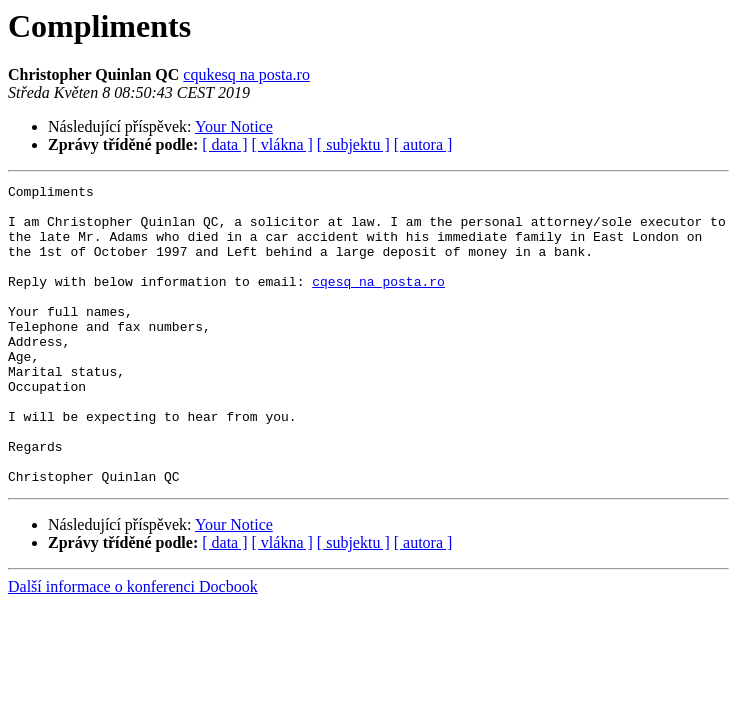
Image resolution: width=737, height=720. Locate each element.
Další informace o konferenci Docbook (133, 646)
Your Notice (234, 126)
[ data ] (224, 144)
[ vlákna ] (282, 144)
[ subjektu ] (353, 144)
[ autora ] (423, 144)
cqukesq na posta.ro (246, 74)
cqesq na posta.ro (378, 302)
